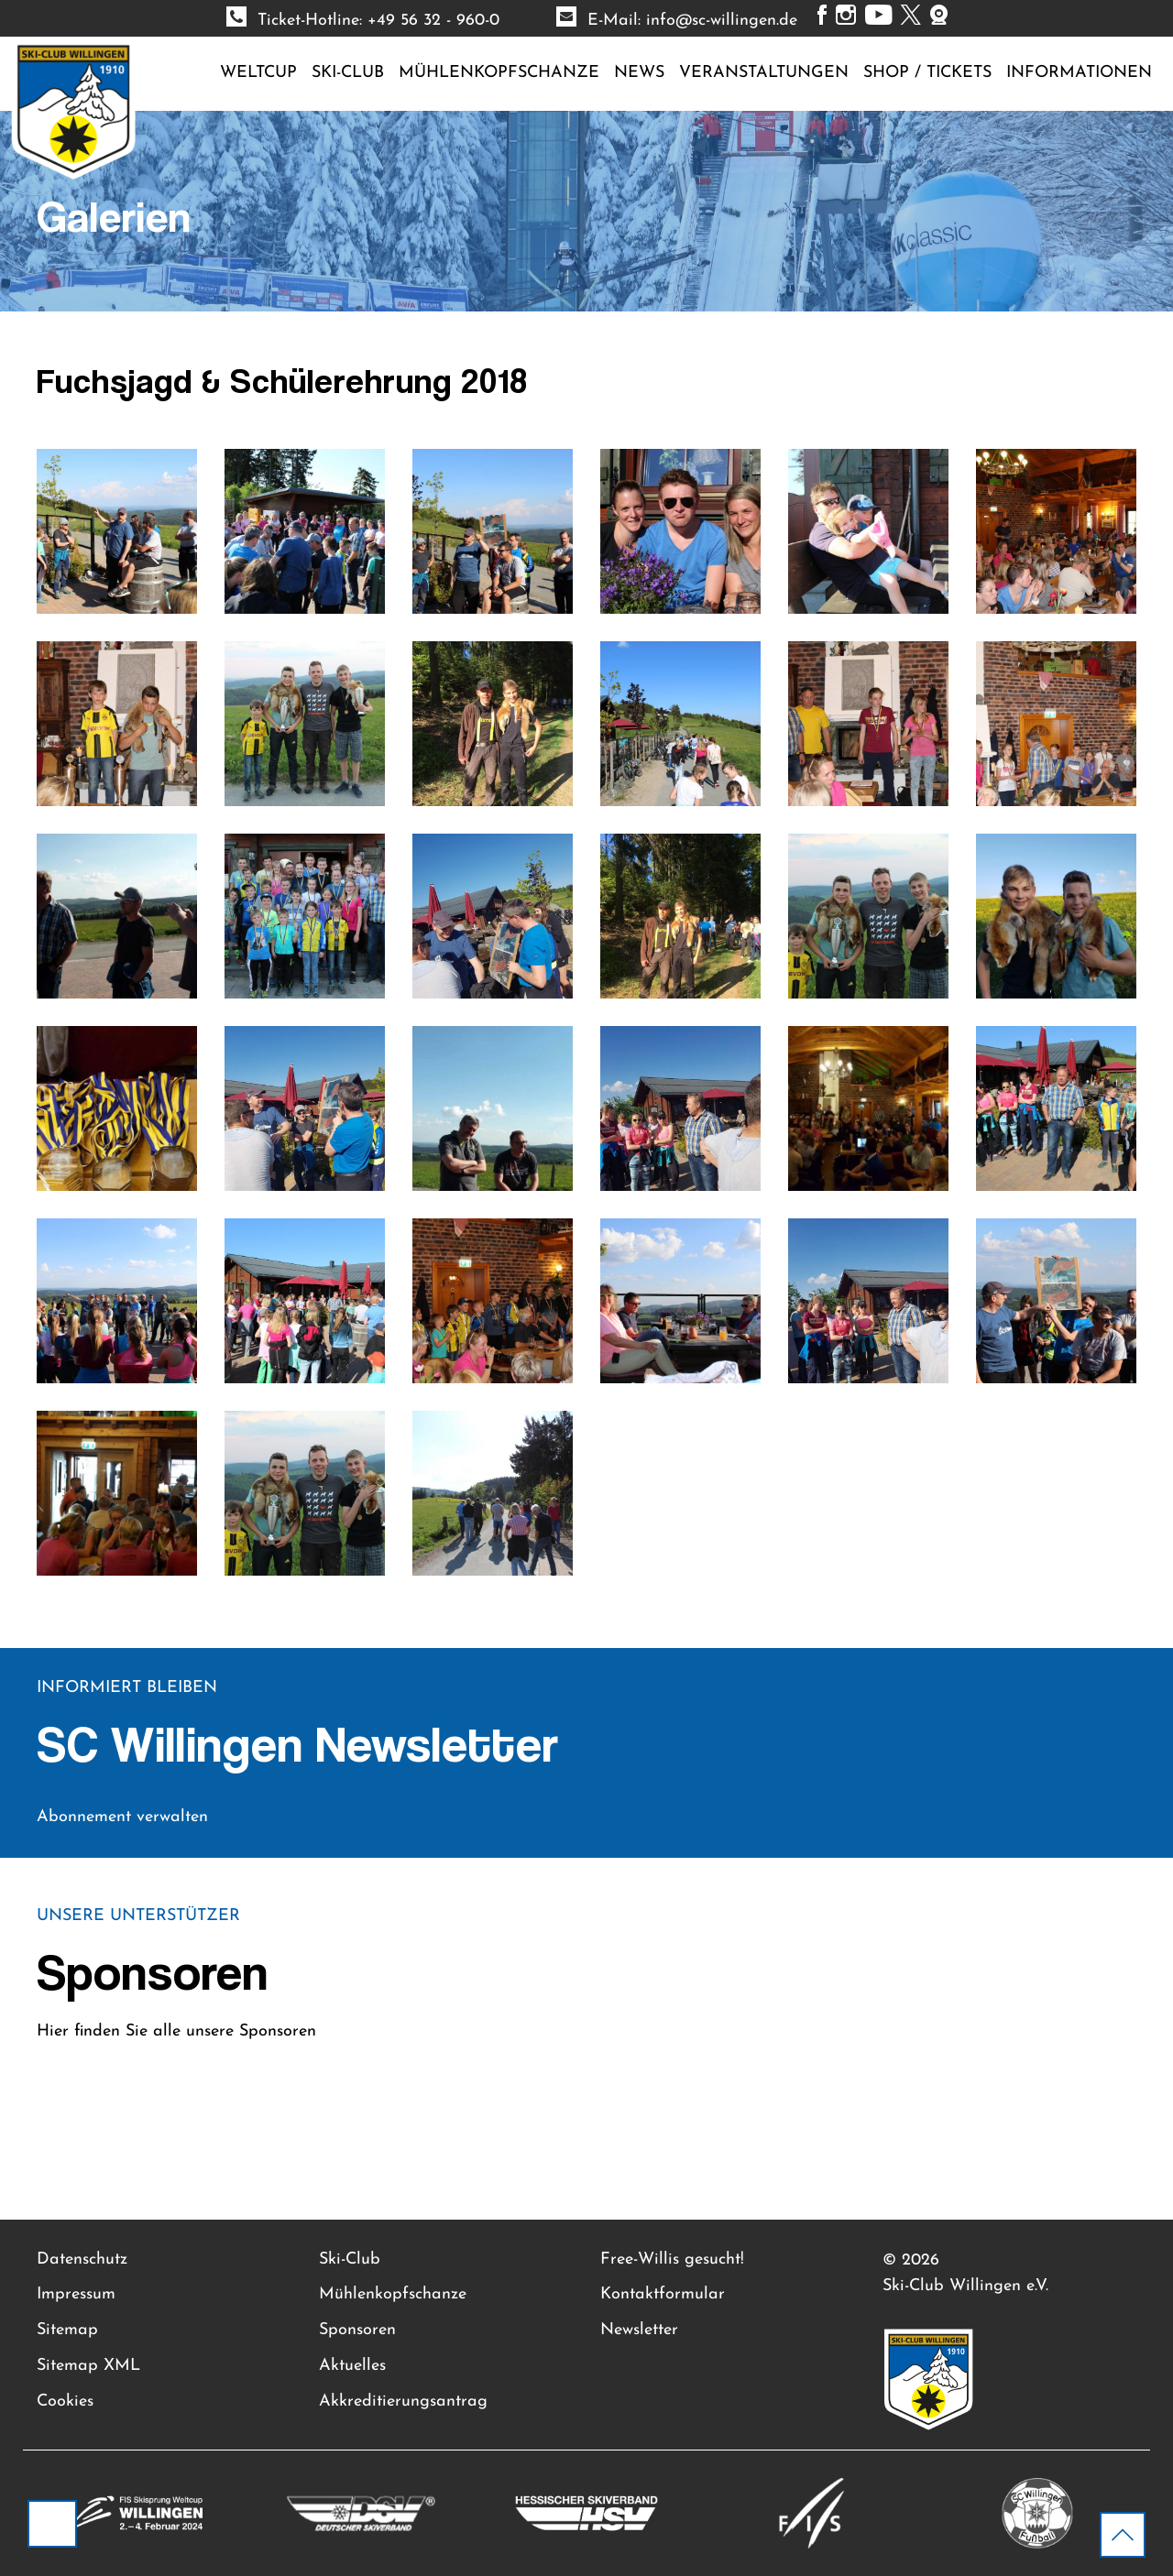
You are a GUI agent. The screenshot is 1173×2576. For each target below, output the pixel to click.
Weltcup (258, 73)
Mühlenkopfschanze (499, 73)
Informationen (1079, 73)
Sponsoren (357, 2330)
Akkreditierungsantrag (403, 2401)
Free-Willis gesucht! (672, 2259)
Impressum (76, 2294)
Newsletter (639, 2330)
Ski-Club (348, 73)
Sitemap (67, 2330)
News (639, 73)
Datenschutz (82, 2259)
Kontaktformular (662, 2294)
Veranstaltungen (764, 73)
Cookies (65, 2401)
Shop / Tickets (927, 73)
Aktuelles (352, 2365)
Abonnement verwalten (122, 1817)
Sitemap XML (88, 2365)
